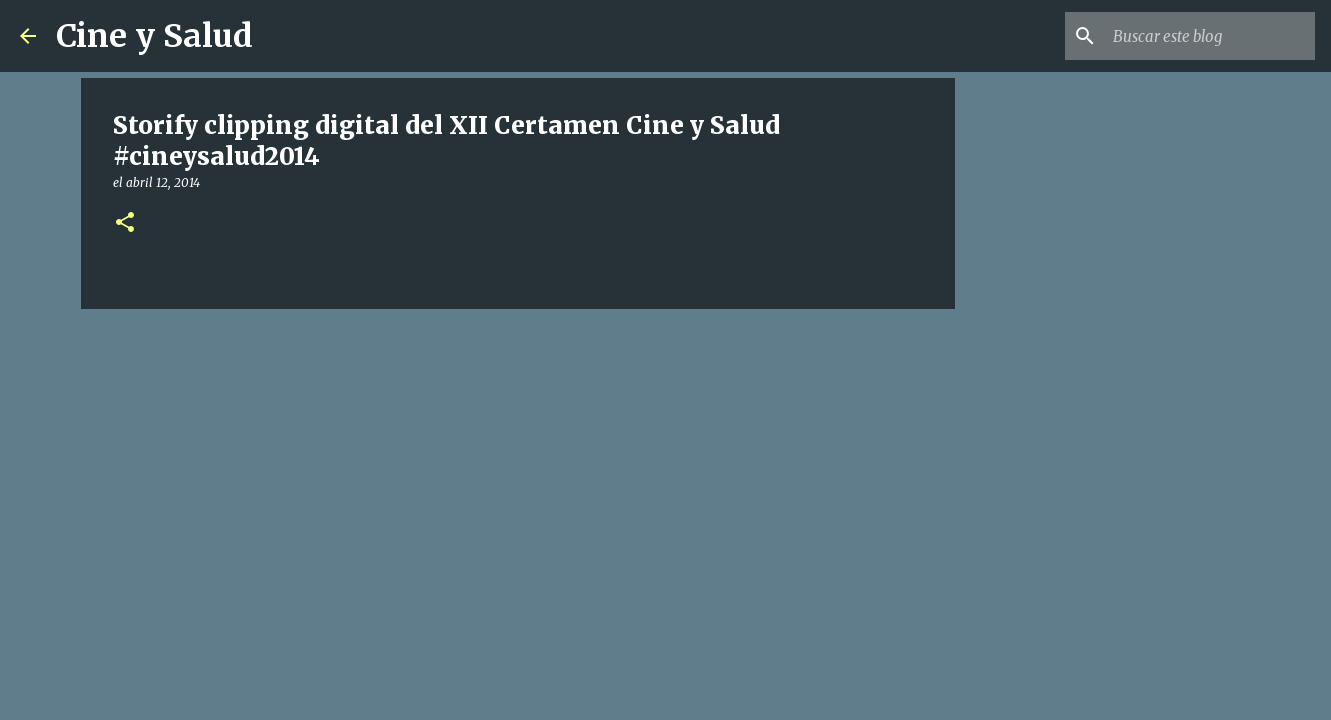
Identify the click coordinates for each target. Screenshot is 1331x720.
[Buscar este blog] (1210, 36)
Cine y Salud (154, 36)
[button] (125, 223)
